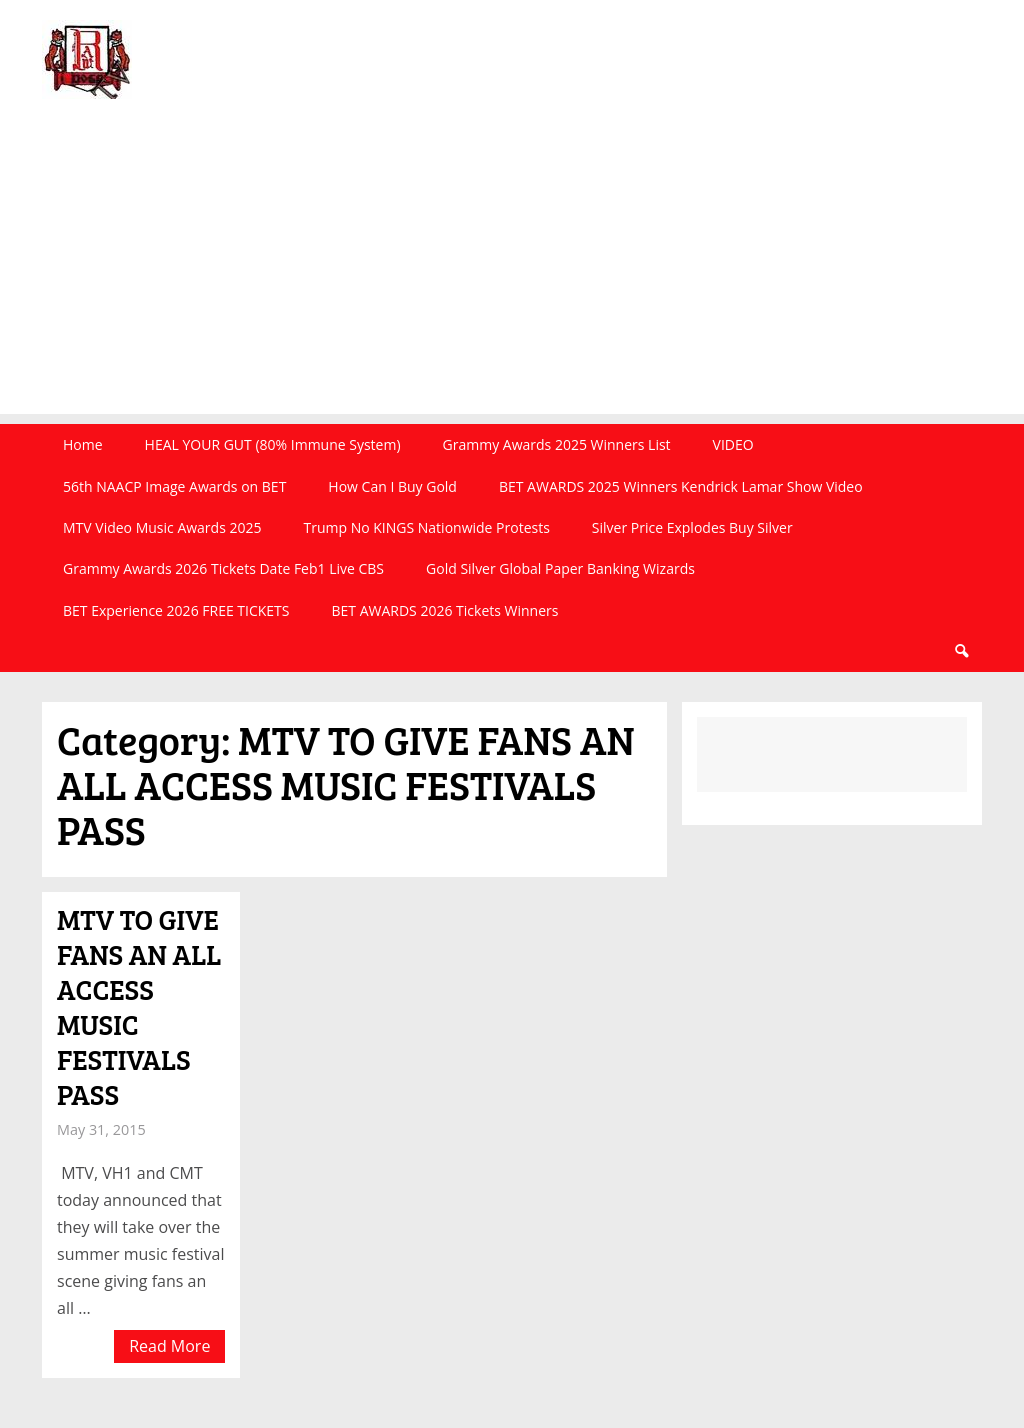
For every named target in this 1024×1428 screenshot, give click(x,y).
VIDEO (733, 444)
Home (83, 444)
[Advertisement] (512, 274)
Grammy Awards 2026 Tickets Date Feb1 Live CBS (223, 568)
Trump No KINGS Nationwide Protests (426, 527)
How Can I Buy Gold (392, 486)
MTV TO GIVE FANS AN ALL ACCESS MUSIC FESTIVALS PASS (139, 1006)
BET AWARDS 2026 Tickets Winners (445, 610)
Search (961, 651)
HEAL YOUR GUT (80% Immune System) (273, 444)
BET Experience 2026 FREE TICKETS (176, 610)
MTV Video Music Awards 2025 (162, 527)
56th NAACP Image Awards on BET (174, 486)
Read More (169, 1346)
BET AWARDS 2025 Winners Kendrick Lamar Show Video (681, 486)
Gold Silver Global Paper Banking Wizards (560, 568)
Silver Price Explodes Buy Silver (692, 527)
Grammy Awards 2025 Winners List (557, 444)
